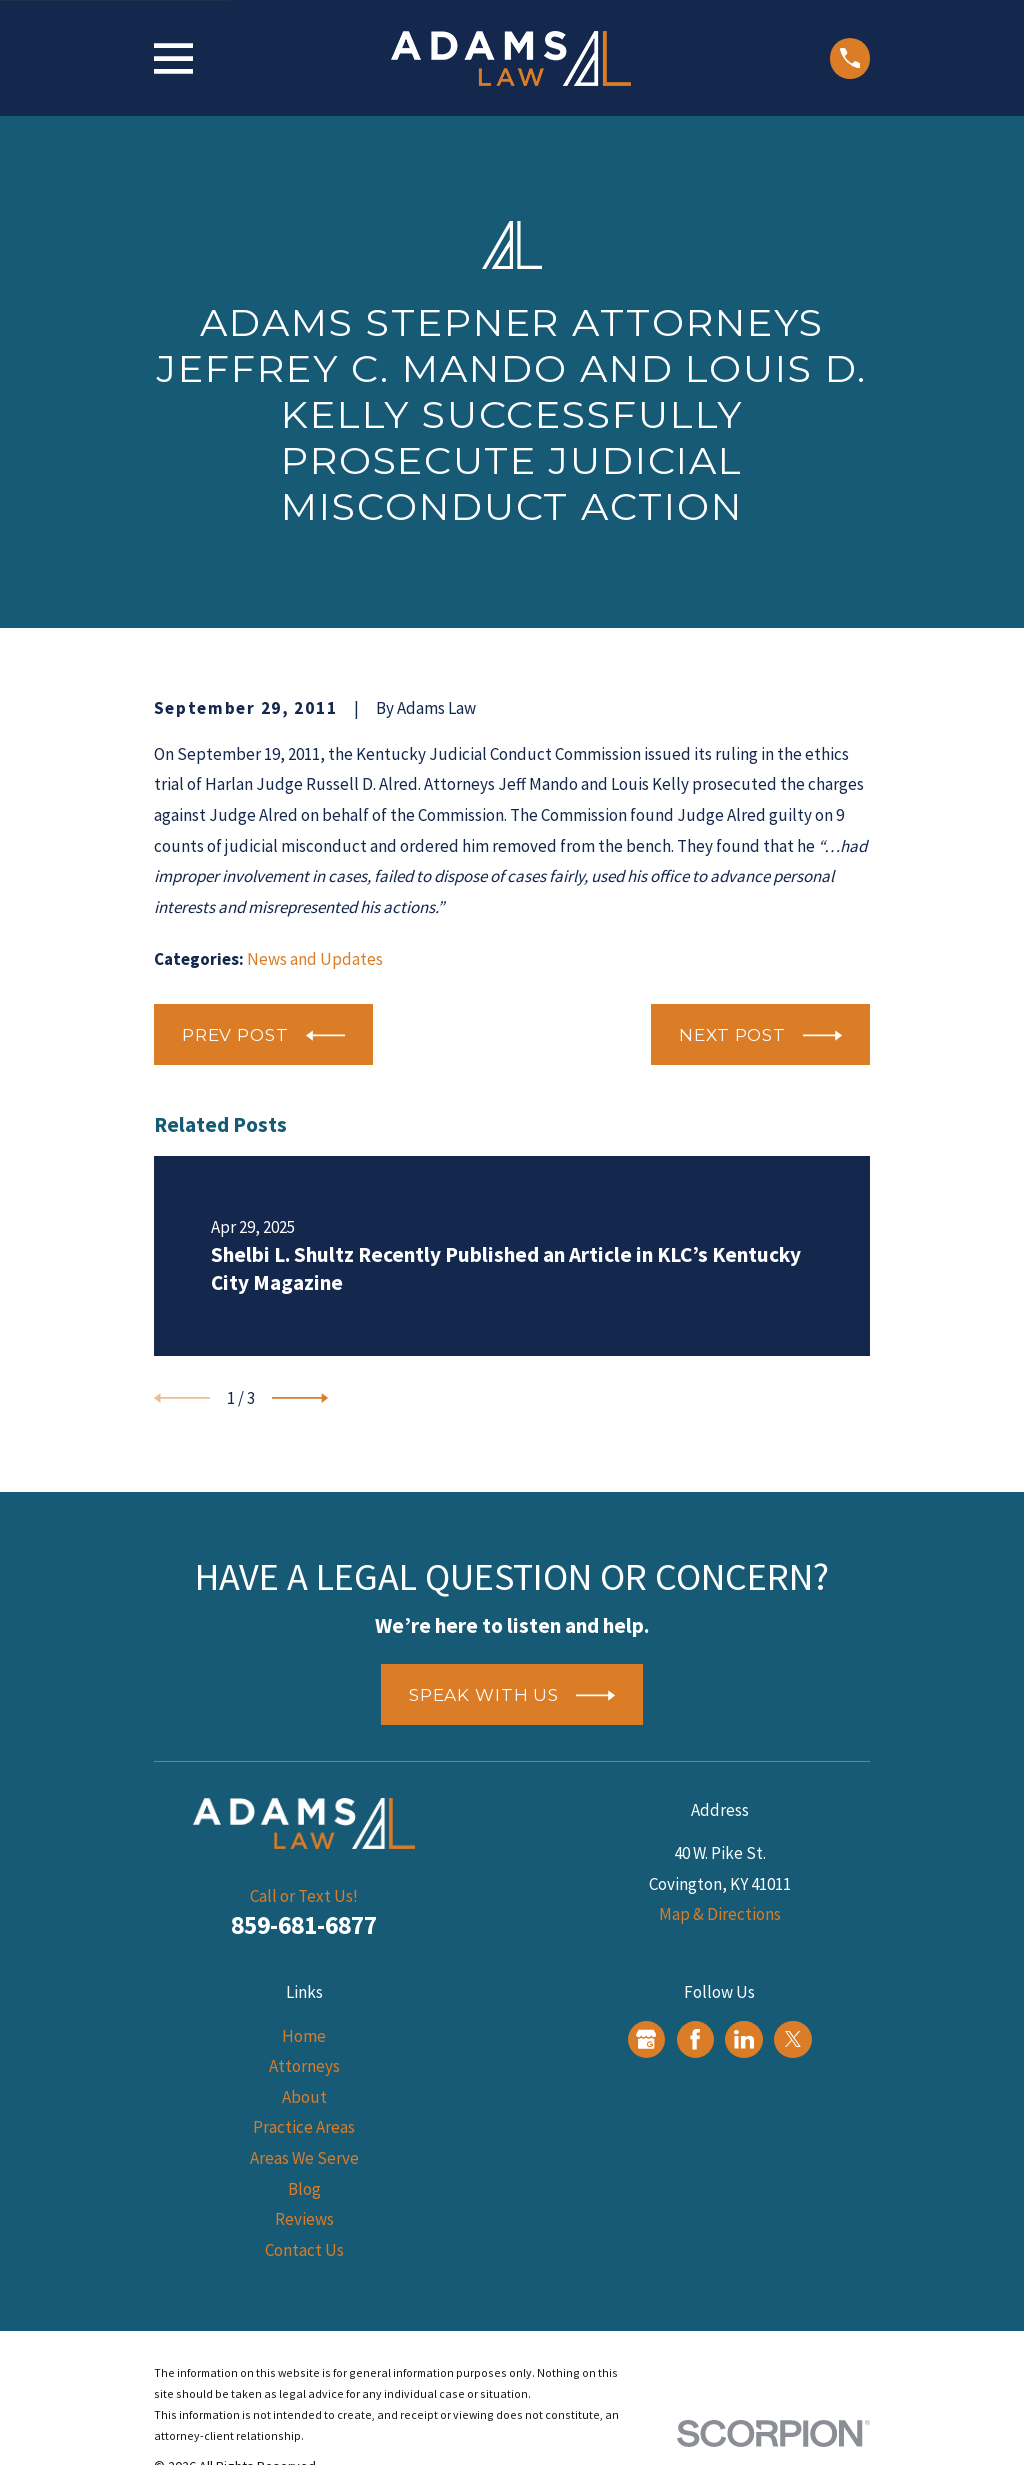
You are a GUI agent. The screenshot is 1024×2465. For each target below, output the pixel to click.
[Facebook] (695, 2039)
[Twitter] (793, 2039)
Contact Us (304, 2250)
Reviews (304, 2219)
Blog (304, 2189)
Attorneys (304, 2066)
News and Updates (315, 959)
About (304, 2097)
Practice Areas (304, 2127)
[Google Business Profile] (646, 2039)
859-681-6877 (304, 1925)
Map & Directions (720, 1914)
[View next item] (300, 1398)
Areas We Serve (304, 2158)
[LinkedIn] (744, 2039)
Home (304, 2036)
